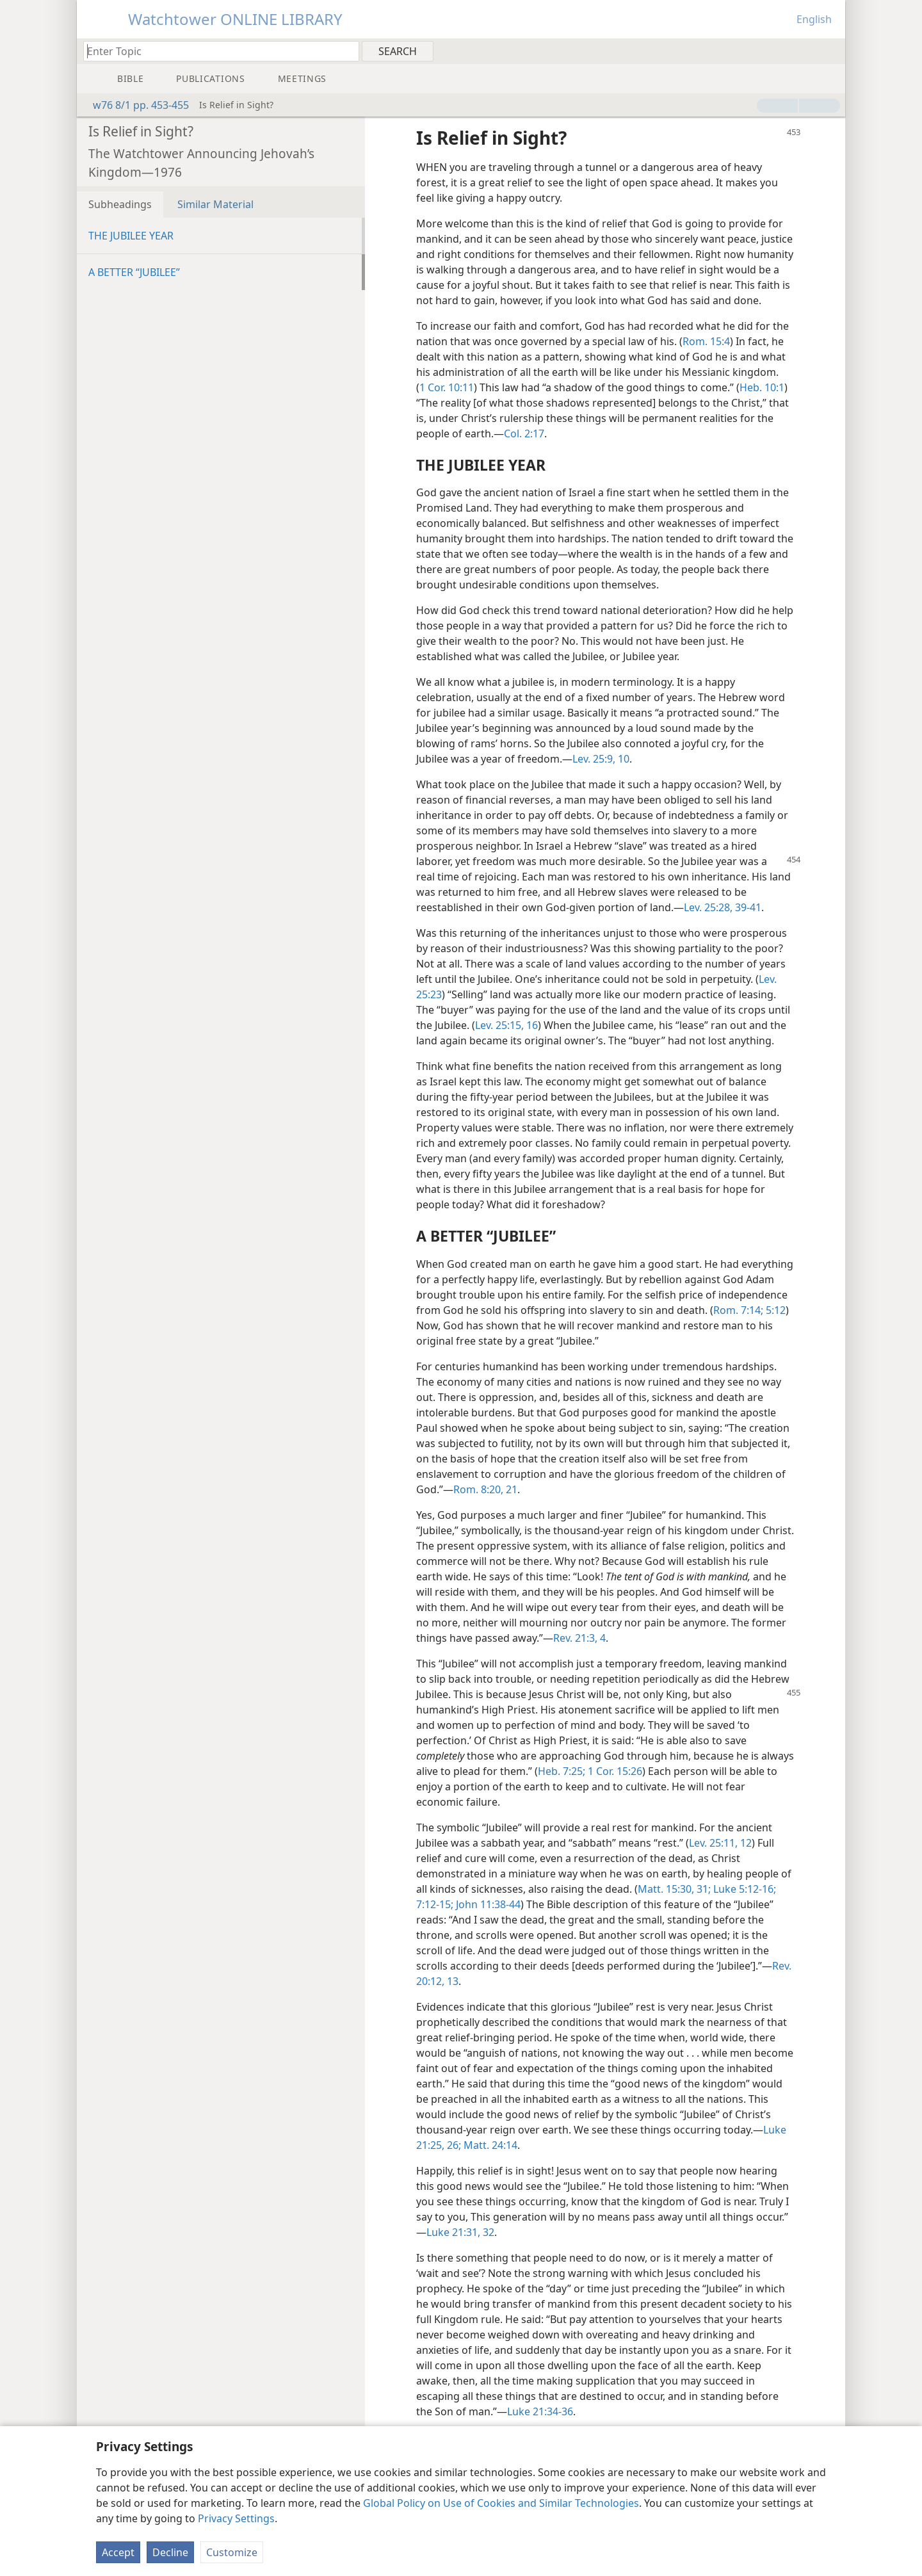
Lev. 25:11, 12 (720, 1843)
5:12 (774, 1310)
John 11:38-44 (487, 1904)
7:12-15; (434, 1904)
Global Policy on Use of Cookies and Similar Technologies (501, 2503)
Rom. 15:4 (706, 341)
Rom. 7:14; (738, 1310)
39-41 (746, 907)
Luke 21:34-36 (540, 2411)
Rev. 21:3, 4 (579, 1638)
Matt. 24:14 (489, 2145)
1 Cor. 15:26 (613, 1771)
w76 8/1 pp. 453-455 (134, 105)
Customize (231, 2552)
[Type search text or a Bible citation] (215, 51)
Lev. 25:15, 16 (506, 1025)
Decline (170, 2552)
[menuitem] (831, 50)
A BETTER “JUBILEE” (134, 272)
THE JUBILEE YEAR (131, 236)
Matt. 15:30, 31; (674, 1889)
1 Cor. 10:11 (446, 387)
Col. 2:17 (524, 433)
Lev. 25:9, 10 (600, 759)
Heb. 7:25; (561, 1771)
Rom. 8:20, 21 (485, 1489)
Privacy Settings (236, 2518)
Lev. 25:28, (708, 907)
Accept (118, 2552)
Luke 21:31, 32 (460, 2232)
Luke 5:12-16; (743, 1889)
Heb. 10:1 (762, 387)
